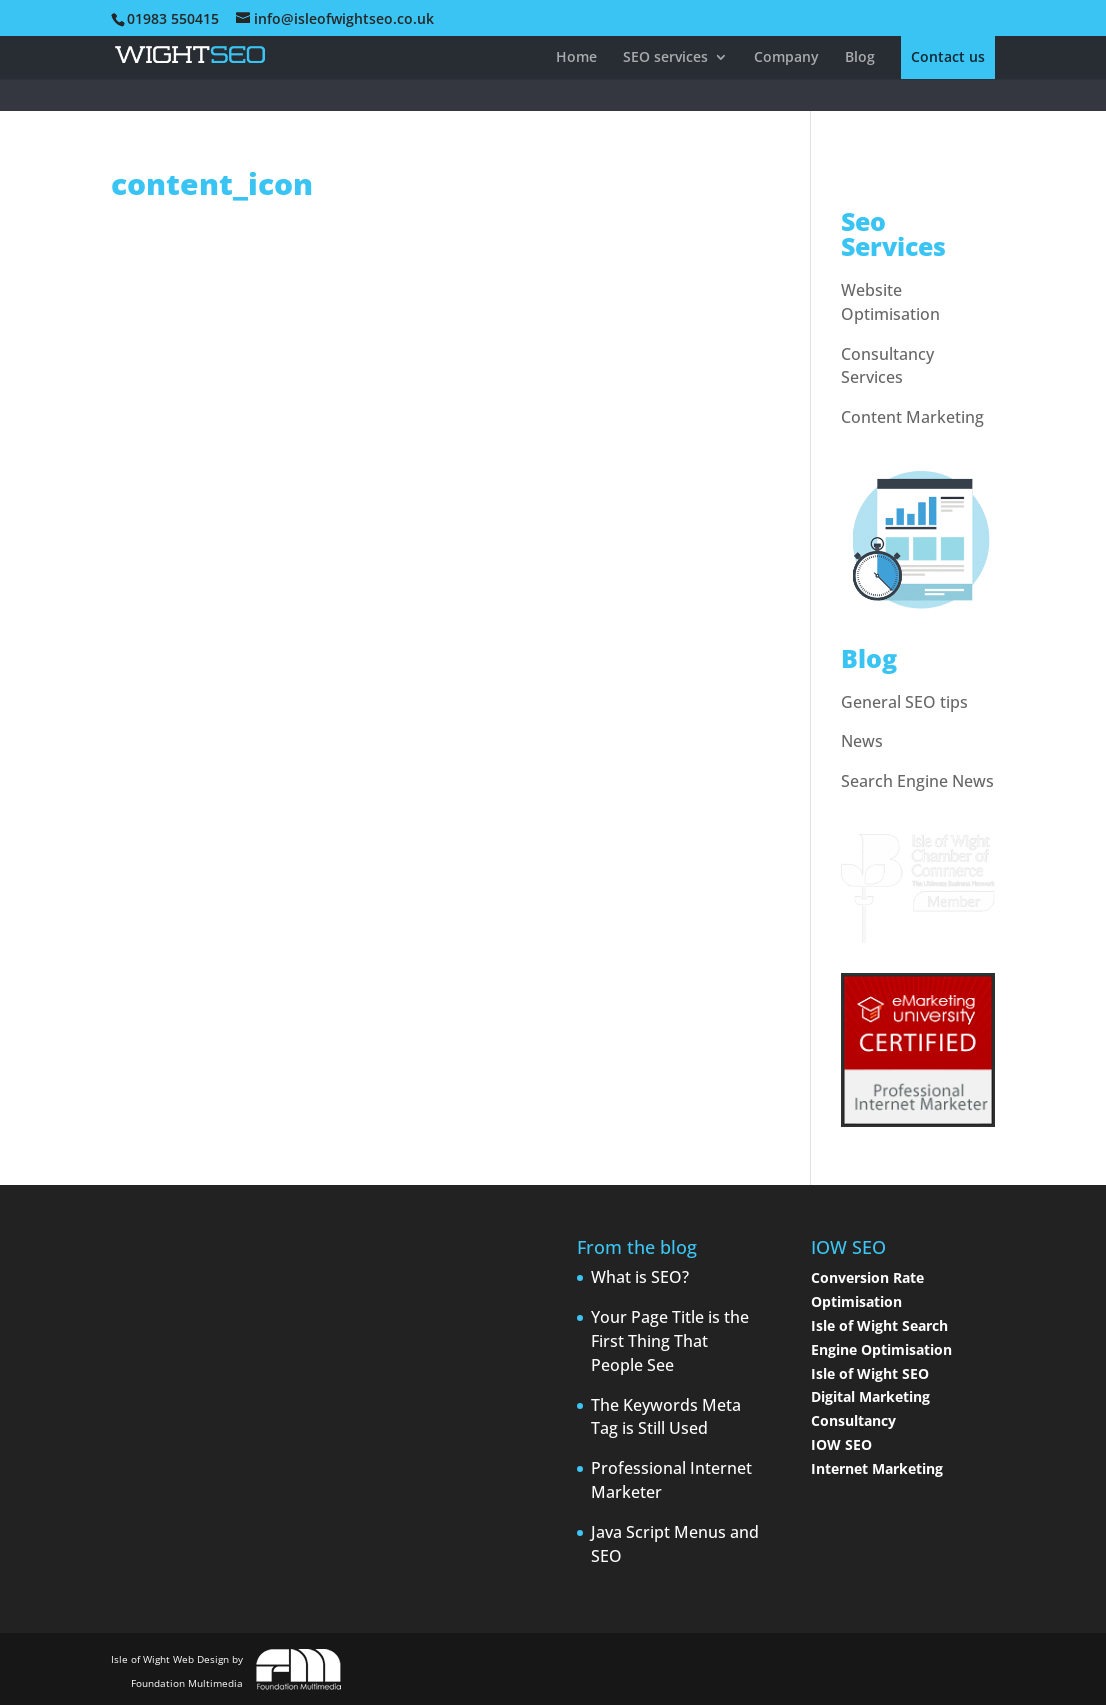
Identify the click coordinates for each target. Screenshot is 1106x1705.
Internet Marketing (877, 1468)
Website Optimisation (890, 302)
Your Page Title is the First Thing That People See (670, 1341)
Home (576, 58)
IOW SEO (841, 1444)
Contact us (948, 58)
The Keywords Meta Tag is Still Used (666, 1417)
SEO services (665, 58)
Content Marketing (912, 417)
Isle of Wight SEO (870, 1373)
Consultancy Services (887, 366)
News (862, 741)
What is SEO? (640, 1277)
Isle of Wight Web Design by (177, 1671)
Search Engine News (917, 781)
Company (786, 58)
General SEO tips (904, 702)
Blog (860, 58)
